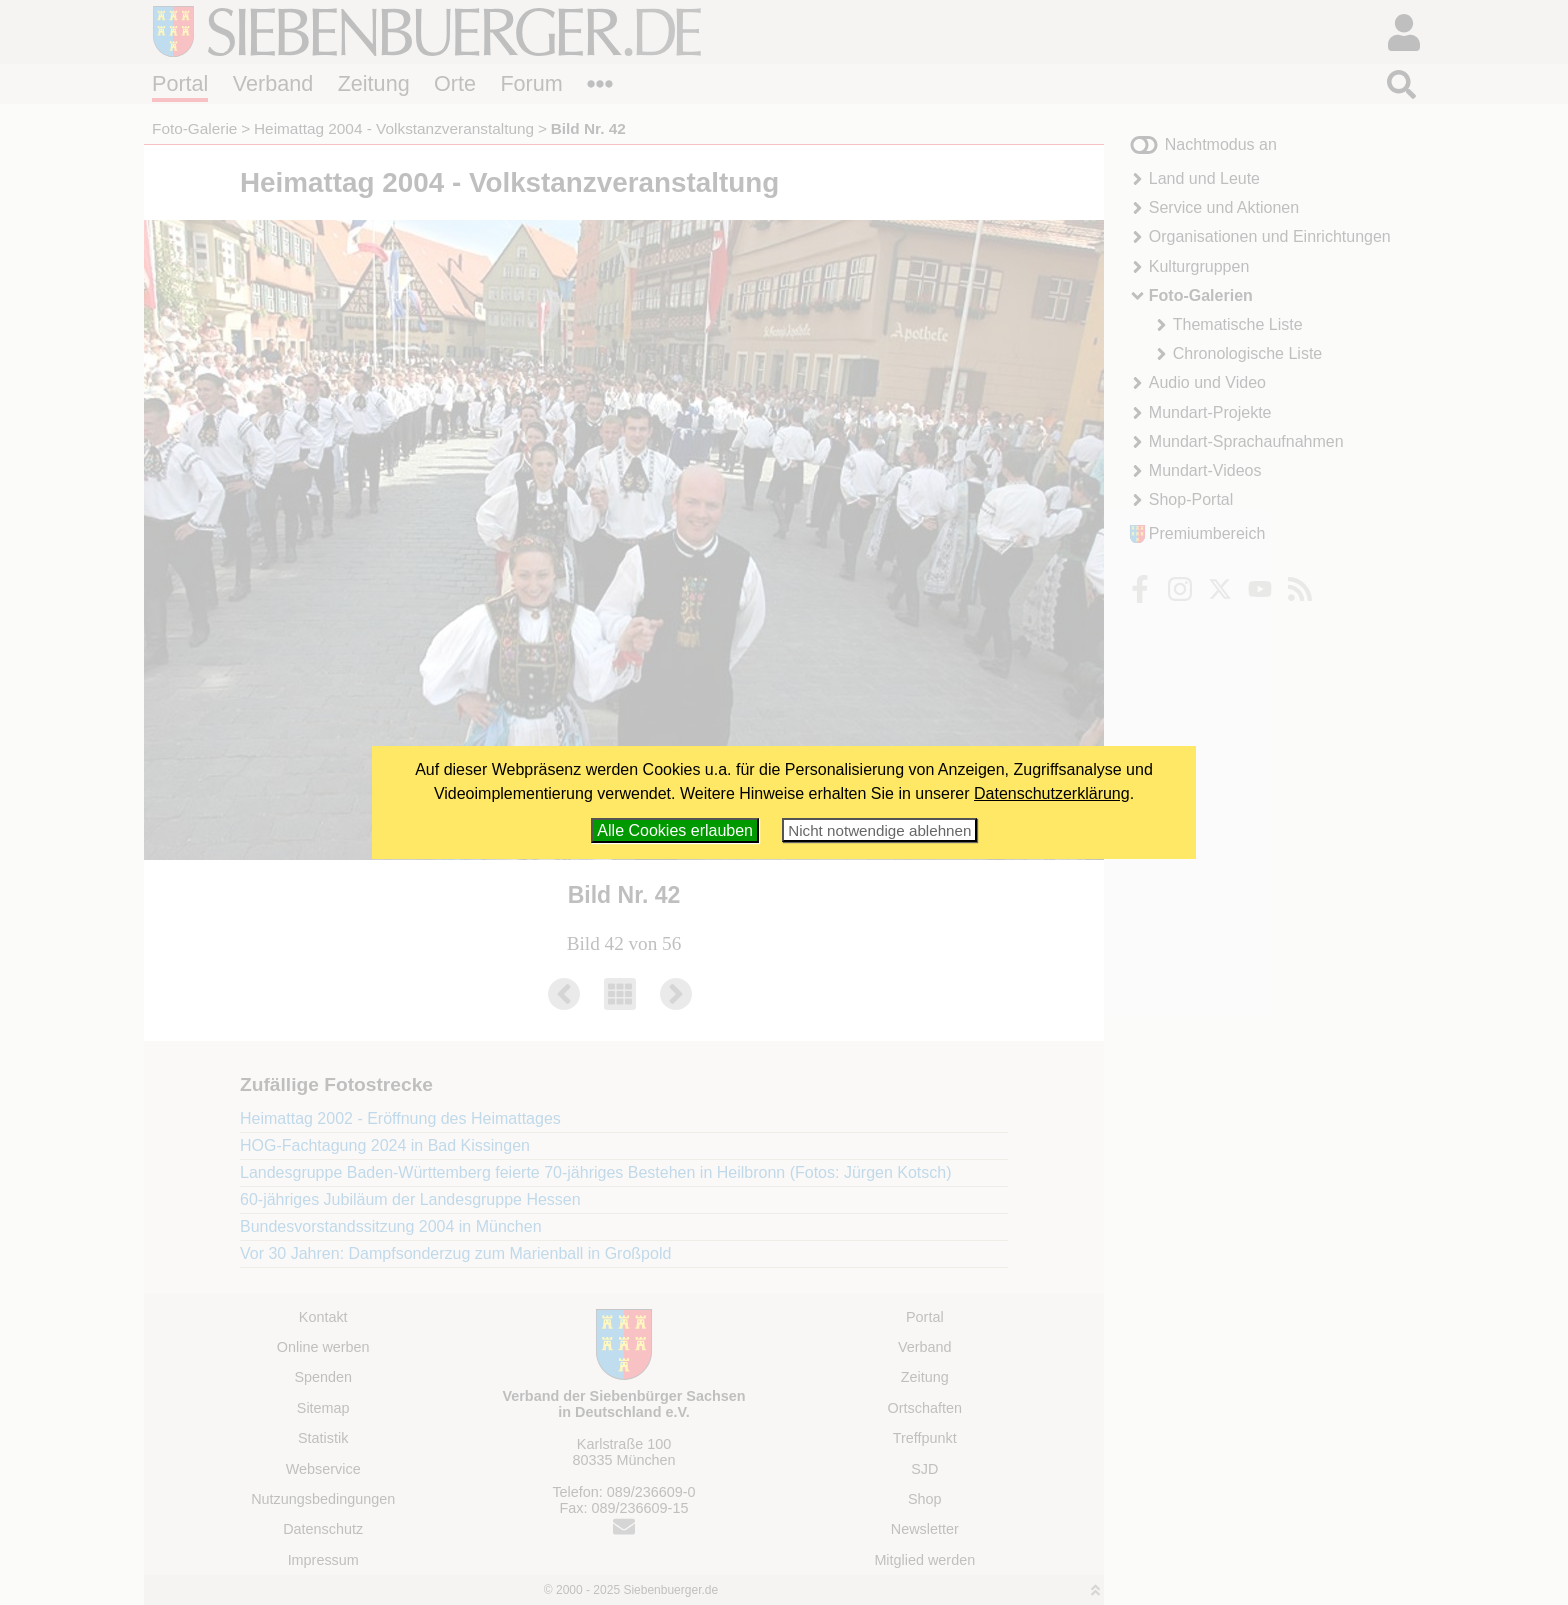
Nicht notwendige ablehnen (879, 830)
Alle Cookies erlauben (675, 830)
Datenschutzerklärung (1052, 793)
